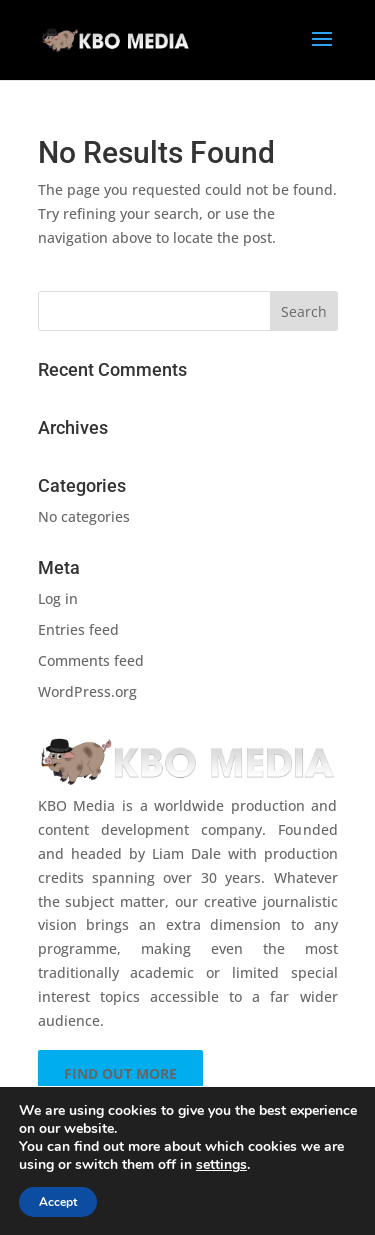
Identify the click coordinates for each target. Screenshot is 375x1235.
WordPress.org (87, 691)
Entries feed (78, 629)
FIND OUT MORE (120, 1073)
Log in (58, 598)
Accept (58, 1202)
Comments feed (91, 660)
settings (221, 1165)
